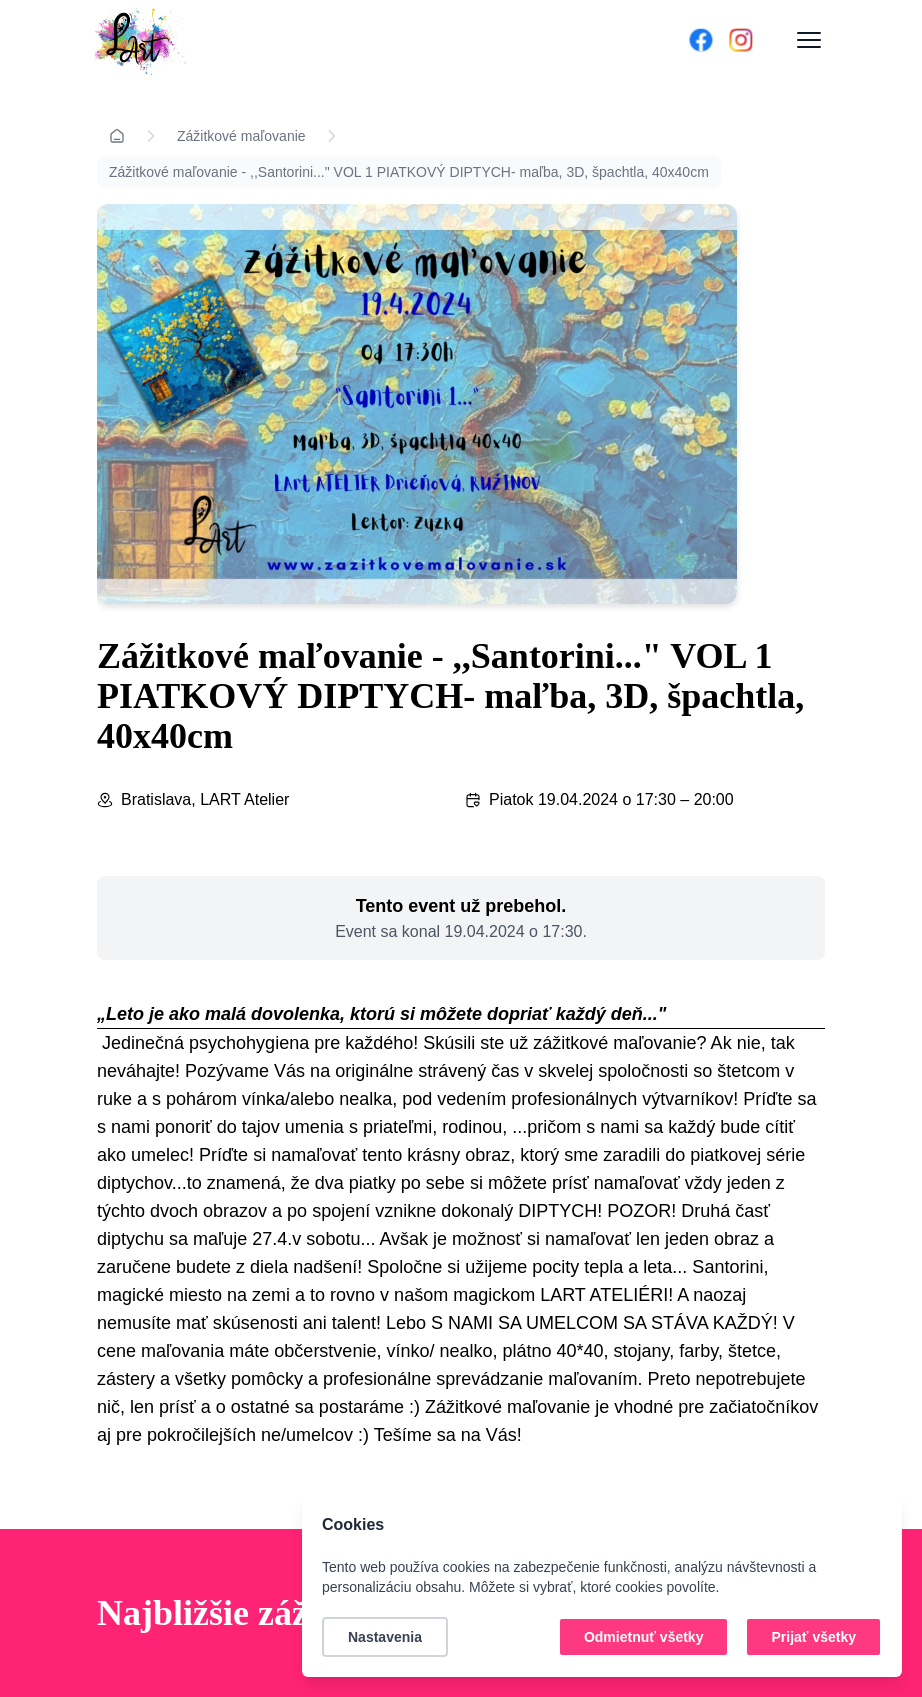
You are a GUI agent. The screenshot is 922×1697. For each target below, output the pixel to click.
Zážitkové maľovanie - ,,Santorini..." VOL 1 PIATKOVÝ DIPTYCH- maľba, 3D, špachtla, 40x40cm (409, 172)
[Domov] (363, 40)
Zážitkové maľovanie (241, 136)
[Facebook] (701, 40)
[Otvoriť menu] (809, 40)
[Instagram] (741, 40)
